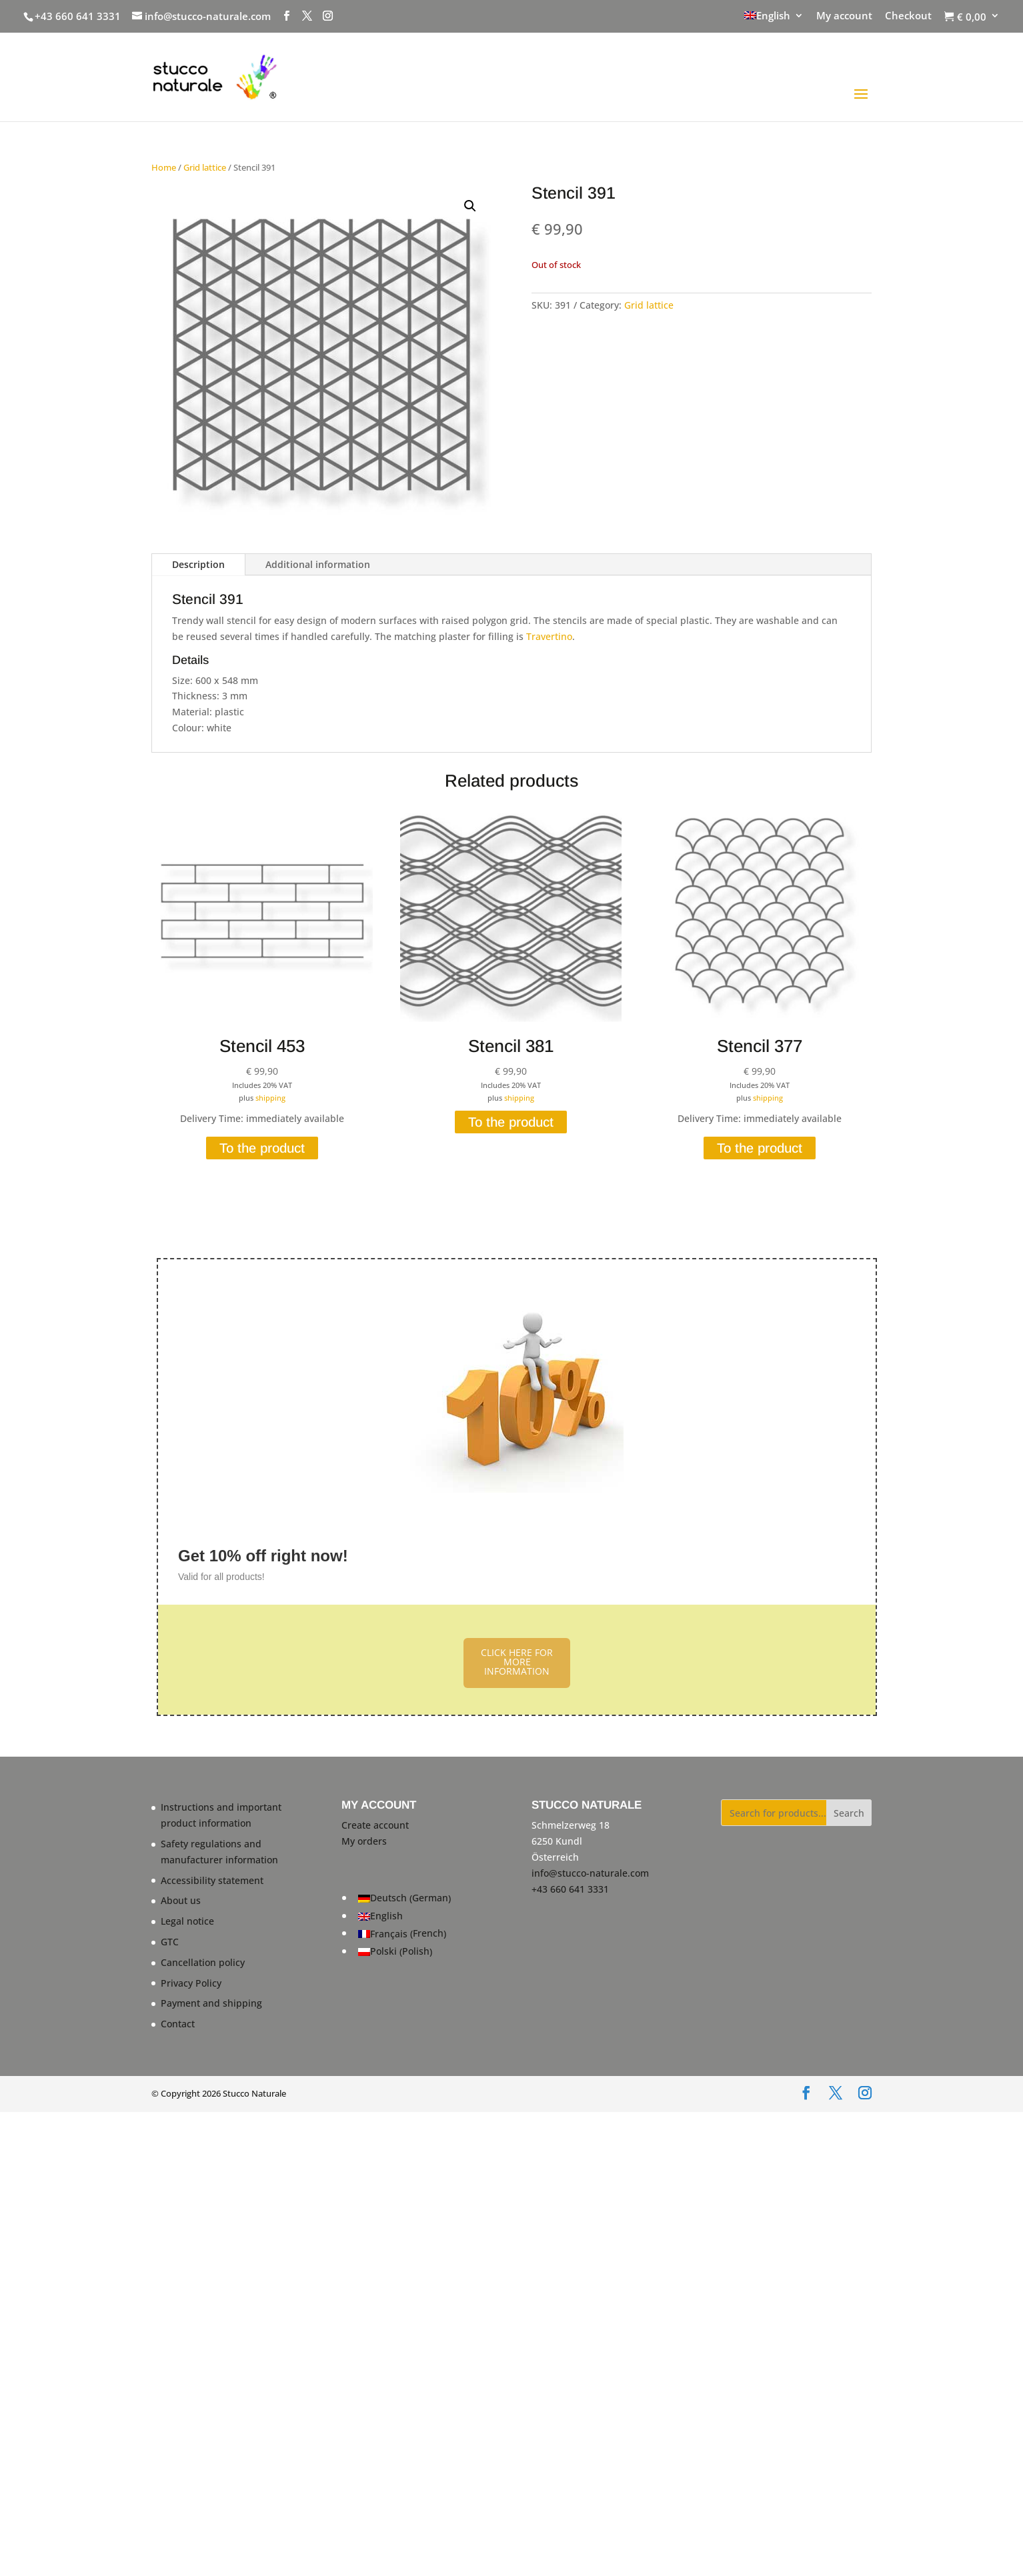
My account (844, 16)
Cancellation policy (203, 1962)
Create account (375, 1825)
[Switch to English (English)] (404, 1916)
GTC (170, 1941)
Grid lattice (204, 167)
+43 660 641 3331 (78, 16)
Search (849, 1813)
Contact (178, 2023)
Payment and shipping (211, 2003)
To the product (262, 1148)
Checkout (908, 16)
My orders (364, 1841)
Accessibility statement (212, 1880)
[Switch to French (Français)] (404, 1934)
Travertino (549, 636)
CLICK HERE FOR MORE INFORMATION (517, 1661)
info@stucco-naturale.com (590, 1873)
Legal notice (187, 1921)
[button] (470, 206)
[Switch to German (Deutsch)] (404, 1898)
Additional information (317, 564)
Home (163, 167)
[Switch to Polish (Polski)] (404, 1952)
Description (198, 564)
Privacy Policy (191, 1983)
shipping (270, 1098)
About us (181, 1900)
